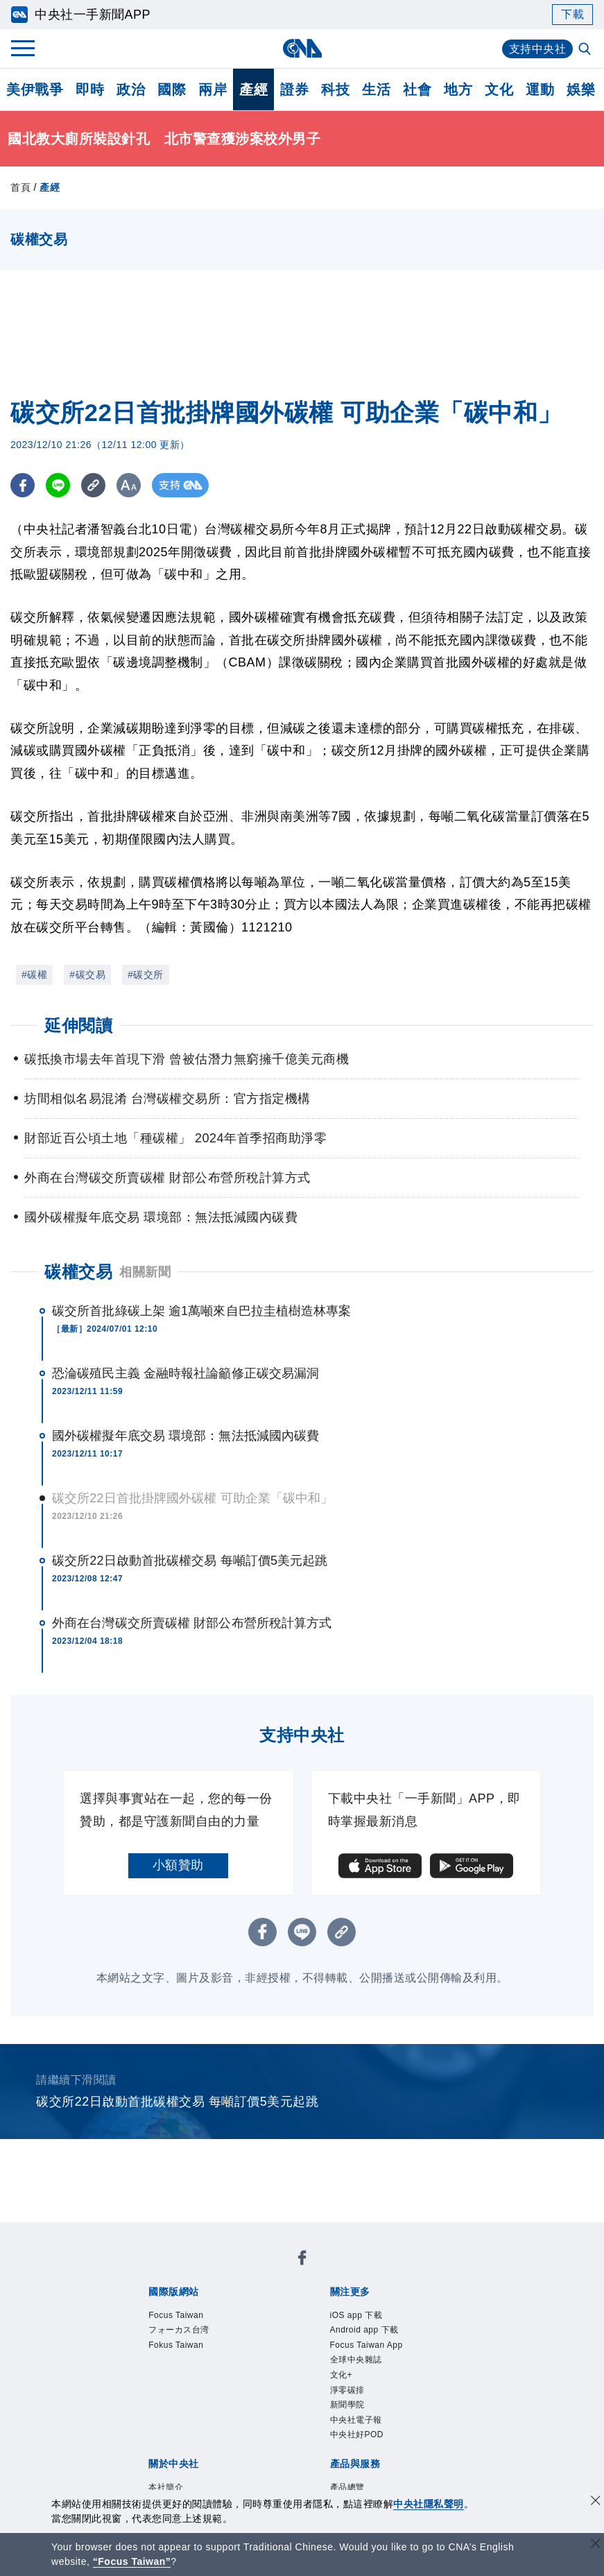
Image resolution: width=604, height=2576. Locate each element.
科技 (335, 89)
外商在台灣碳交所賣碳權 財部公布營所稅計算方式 (191, 1623)
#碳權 (34, 974)
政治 (131, 89)
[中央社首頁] (302, 48)
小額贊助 (178, 1865)
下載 (572, 14)
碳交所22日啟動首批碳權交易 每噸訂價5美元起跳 (189, 1561)
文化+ (341, 2377)
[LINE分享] (58, 485)
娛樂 (581, 89)
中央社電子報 (356, 2423)
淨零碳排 (347, 2392)
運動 (540, 89)
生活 (376, 89)
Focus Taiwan (176, 2316)
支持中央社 (538, 49)
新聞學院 (347, 2407)
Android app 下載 (365, 2331)
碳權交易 (78, 1271)
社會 (417, 89)
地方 (458, 89)
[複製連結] (93, 485)
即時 (90, 89)
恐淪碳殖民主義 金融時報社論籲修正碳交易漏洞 (185, 1373)
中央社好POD (357, 2438)
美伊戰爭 (34, 89)
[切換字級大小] (129, 485)
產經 (253, 89)
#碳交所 (146, 974)
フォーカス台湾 (178, 2331)
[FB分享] (22, 485)
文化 (499, 89)
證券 (294, 89)
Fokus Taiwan (176, 2346)
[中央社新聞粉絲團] (302, 2260)
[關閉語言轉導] (596, 2545)
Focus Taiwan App (367, 2346)
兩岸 (212, 89)
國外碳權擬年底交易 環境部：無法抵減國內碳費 (185, 1436)
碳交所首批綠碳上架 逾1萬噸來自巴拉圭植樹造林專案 (202, 1311)
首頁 (20, 187)
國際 (171, 89)
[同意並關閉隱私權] (596, 2502)
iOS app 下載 (356, 2316)
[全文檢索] (586, 50)
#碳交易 (87, 974)
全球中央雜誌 (356, 2362)
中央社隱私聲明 (428, 2503)
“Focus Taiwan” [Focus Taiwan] (132, 2561)
